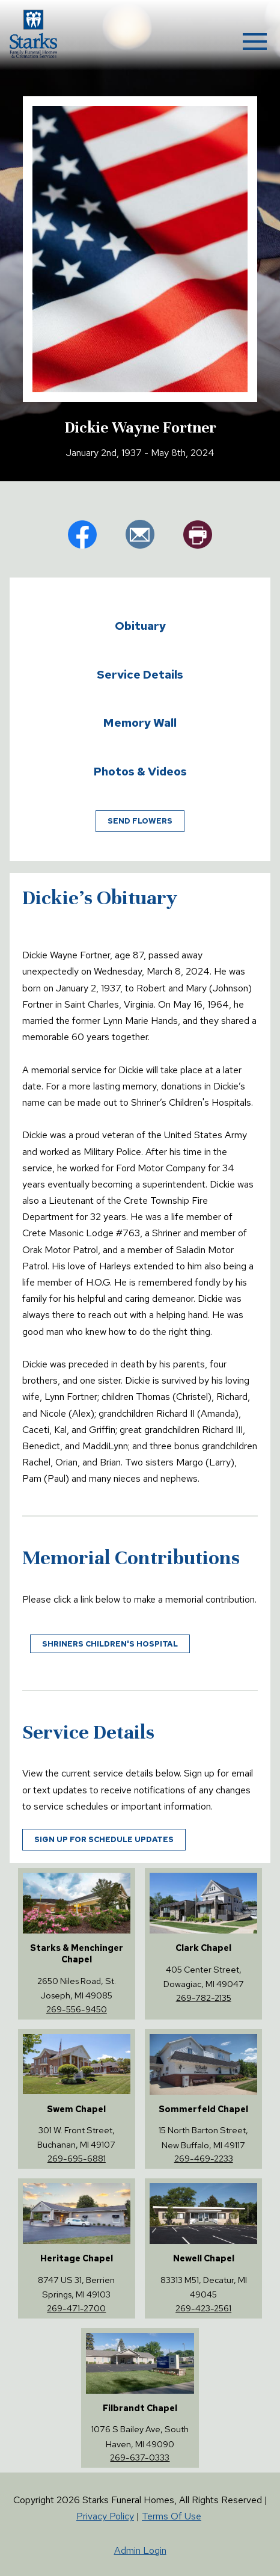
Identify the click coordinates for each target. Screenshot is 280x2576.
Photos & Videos (140, 771)
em (140, 534)
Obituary (140, 625)
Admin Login (140, 2550)
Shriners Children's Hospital (110, 1644)
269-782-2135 (203, 1997)
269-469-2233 (203, 2158)
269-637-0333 (139, 2457)
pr (197, 534)
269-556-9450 (76, 2009)
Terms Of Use (171, 2516)
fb (82, 534)
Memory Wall (140, 722)
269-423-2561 (203, 2308)
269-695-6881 (76, 2158)
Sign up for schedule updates (104, 1839)
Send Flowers (140, 821)
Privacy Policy (105, 2516)
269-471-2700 (76, 2308)
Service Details (140, 674)
